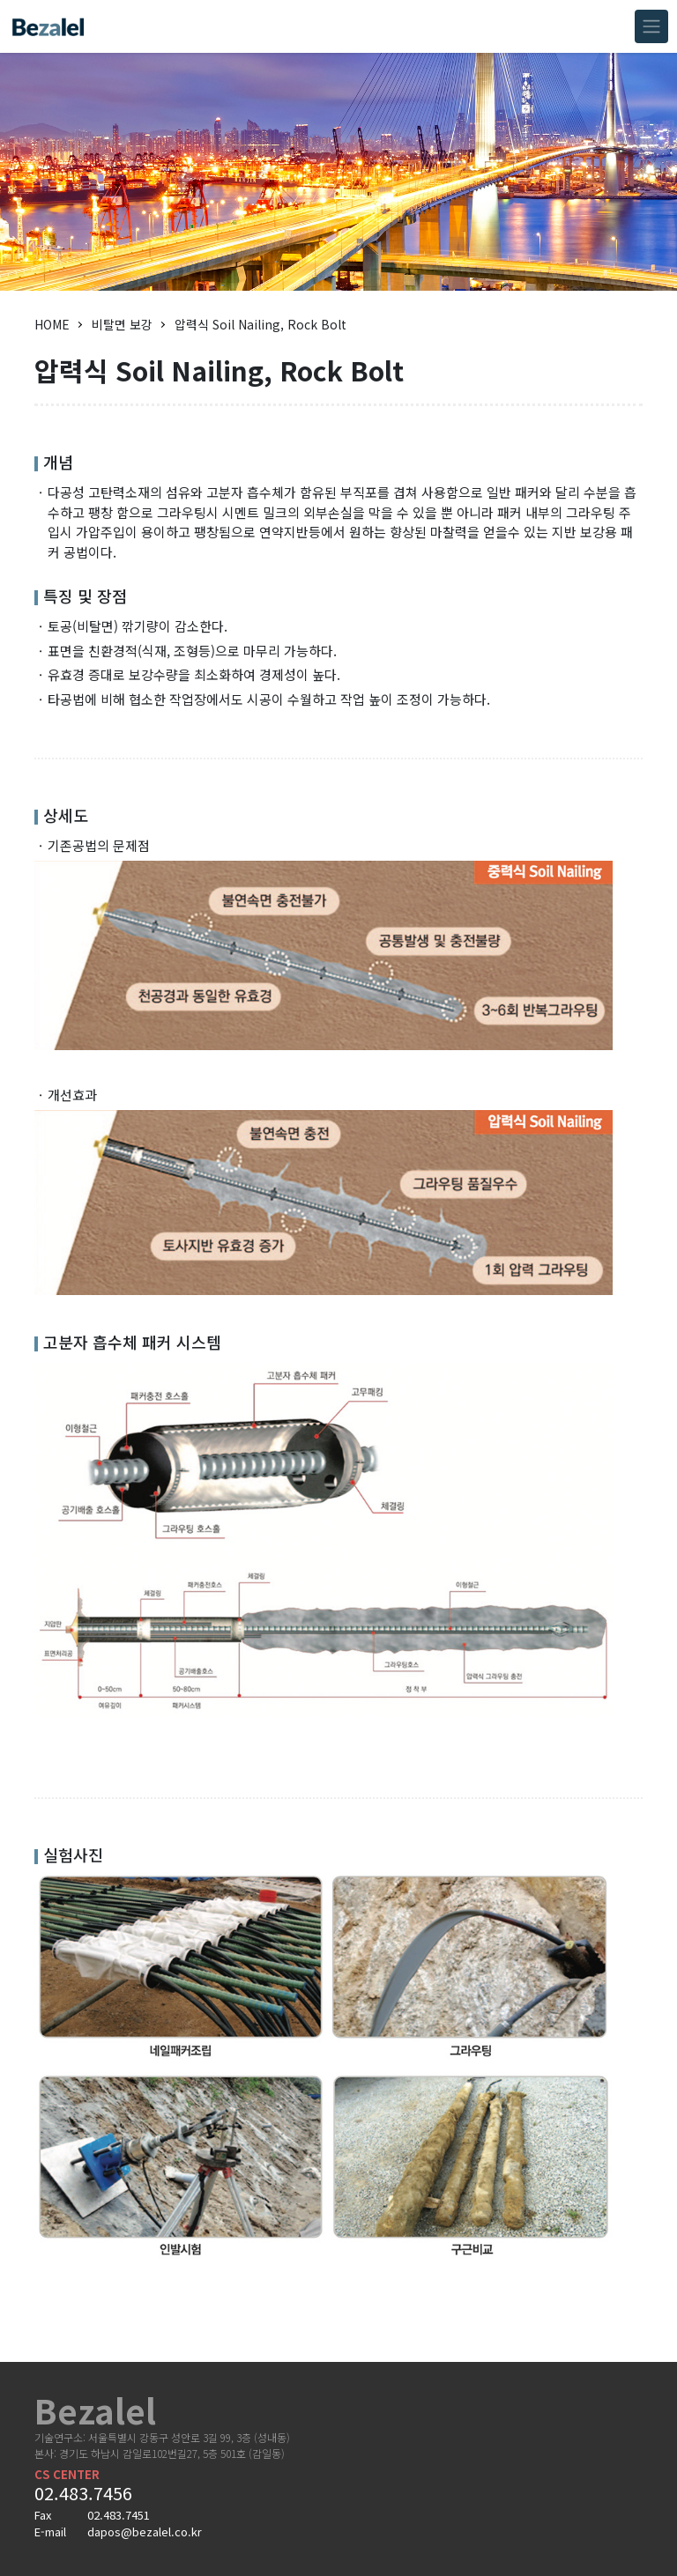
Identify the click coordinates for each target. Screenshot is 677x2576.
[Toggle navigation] (651, 26)
